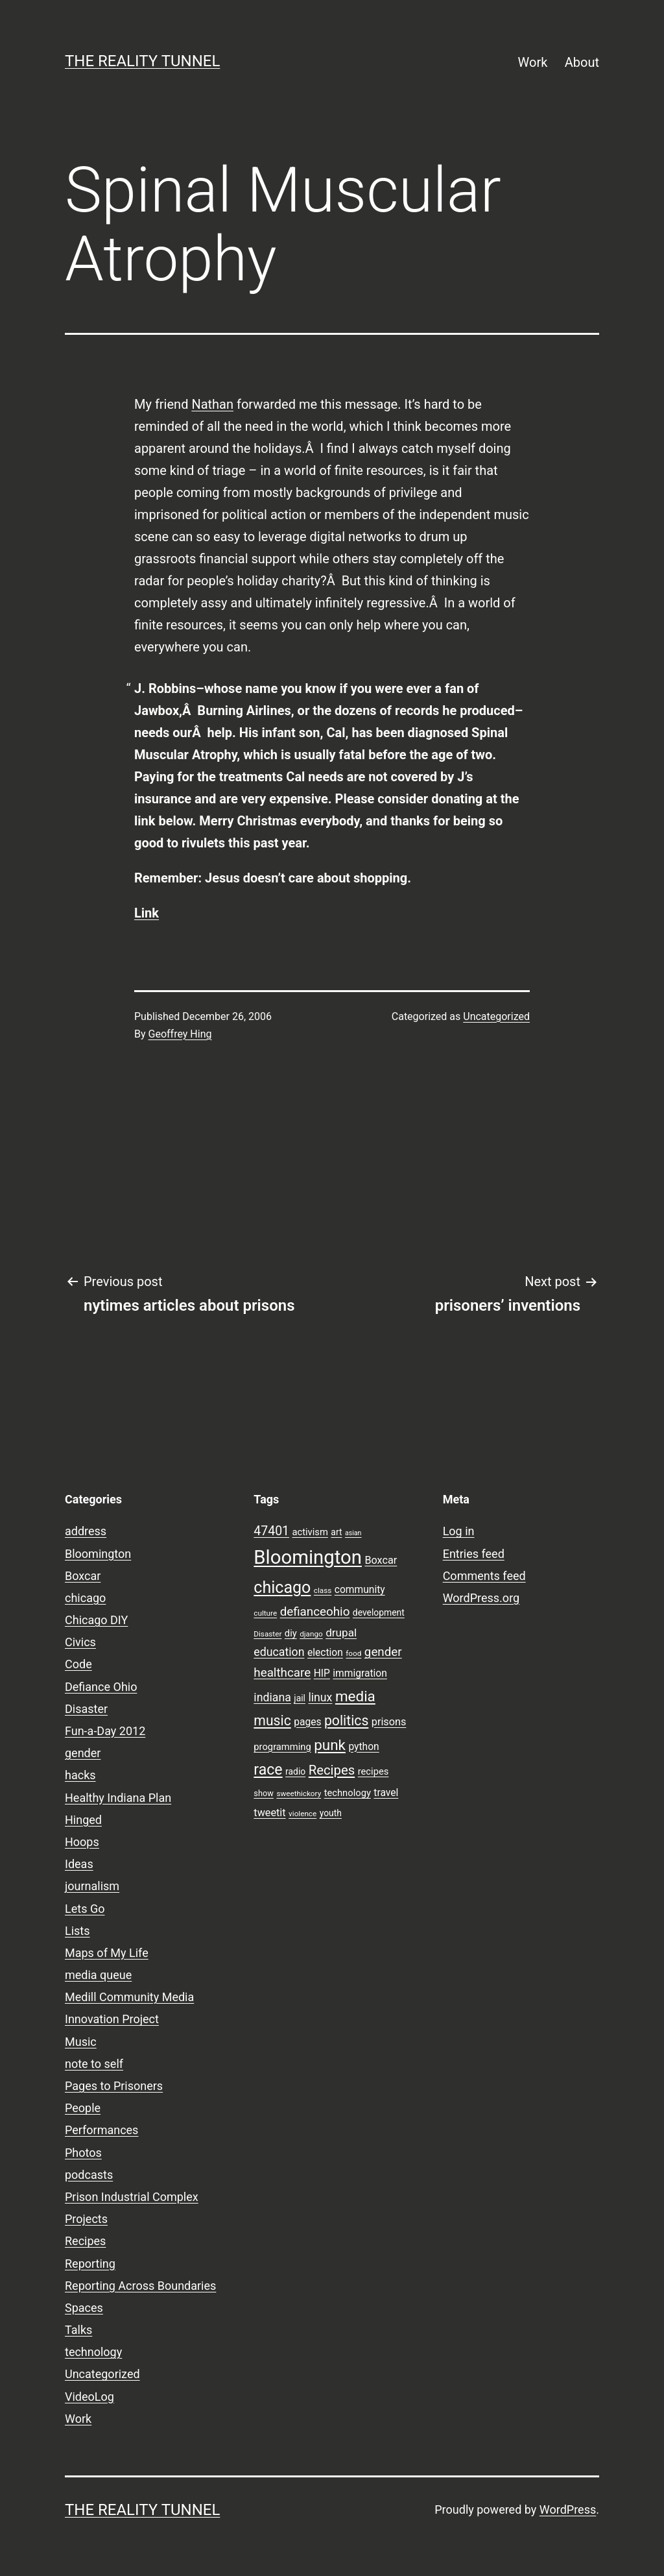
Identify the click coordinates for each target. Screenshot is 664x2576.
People (83, 2108)
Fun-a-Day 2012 (105, 1731)
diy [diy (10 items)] (291, 1633)
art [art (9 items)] (336, 1532)
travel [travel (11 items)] (386, 1793)
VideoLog (89, 2396)
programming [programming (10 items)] (282, 1747)
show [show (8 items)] (264, 1793)
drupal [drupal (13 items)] (341, 1632)
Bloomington (98, 1554)
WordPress (568, 2509)
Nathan (212, 404)
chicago (85, 1598)
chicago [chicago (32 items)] (282, 1587)
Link (146, 913)
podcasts (89, 2174)
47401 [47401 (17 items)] (271, 1531)
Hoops (82, 1842)
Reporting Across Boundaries (140, 2285)
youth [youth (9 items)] (331, 1813)
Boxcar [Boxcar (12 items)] (380, 1560)
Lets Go (84, 1908)
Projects (86, 2219)
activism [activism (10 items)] (309, 1532)
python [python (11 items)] (363, 1747)
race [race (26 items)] (268, 1770)
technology (93, 2352)
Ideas (79, 1864)
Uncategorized (496, 1016)
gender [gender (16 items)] (383, 1652)
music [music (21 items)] (272, 1720)
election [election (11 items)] (325, 1653)
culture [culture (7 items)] (265, 1613)
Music (81, 2041)
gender (83, 1753)
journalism (92, 1886)
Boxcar (83, 1576)
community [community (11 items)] (360, 1590)
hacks (80, 1775)
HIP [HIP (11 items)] (322, 1673)
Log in (459, 1531)
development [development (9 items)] (379, 1612)
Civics (80, 1642)
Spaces (84, 2308)
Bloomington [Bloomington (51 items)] (308, 1557)
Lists (77, 1931)
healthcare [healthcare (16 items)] (282, 1673)
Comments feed (484, 1576)
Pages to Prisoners (114, 2086)
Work (533, 62)
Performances (101, 2130)
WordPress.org (481, 1598)
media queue (98, 1975)
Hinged (83, 1820)
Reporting (90, 2263)
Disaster (86, 1709)
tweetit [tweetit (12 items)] (269, 1812)
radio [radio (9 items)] (295, 1771)
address (85, 1531)
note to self (94, 2064)
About (582, 62)
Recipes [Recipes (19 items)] (332, 1770)
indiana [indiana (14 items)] (272, 1697)
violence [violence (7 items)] (302, 1813)
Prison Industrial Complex (131, 2197)
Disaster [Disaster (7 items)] (267, 1633)
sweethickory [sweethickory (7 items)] (298, 1793)
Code (78, 1664)
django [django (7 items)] (311, 1633)
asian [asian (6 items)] (353, 1533)
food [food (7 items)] (353, 1653)
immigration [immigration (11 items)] (360, 1673)
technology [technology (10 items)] (347, 1793)
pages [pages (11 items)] (307, 1722)
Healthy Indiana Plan (118, 1797)
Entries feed (473, 1554)
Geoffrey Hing (180, 1034)
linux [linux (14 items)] (320, 1697)
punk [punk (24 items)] (330, 1744)
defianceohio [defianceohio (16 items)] (315, 1612)
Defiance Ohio (101, 1687)
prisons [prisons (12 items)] (389, 1722)
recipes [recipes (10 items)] (373, 1771)
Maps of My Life (106, 1953)
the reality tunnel (142, 61)
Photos (83, 2152)
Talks (78, 2330)
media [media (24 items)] (355, 1696)
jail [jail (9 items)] (299, 1698)
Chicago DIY (96, 1620)
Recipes (85, 2241)
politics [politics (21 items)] (346, 1720)
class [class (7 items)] (322, 1590)
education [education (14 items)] (279, 1652)
